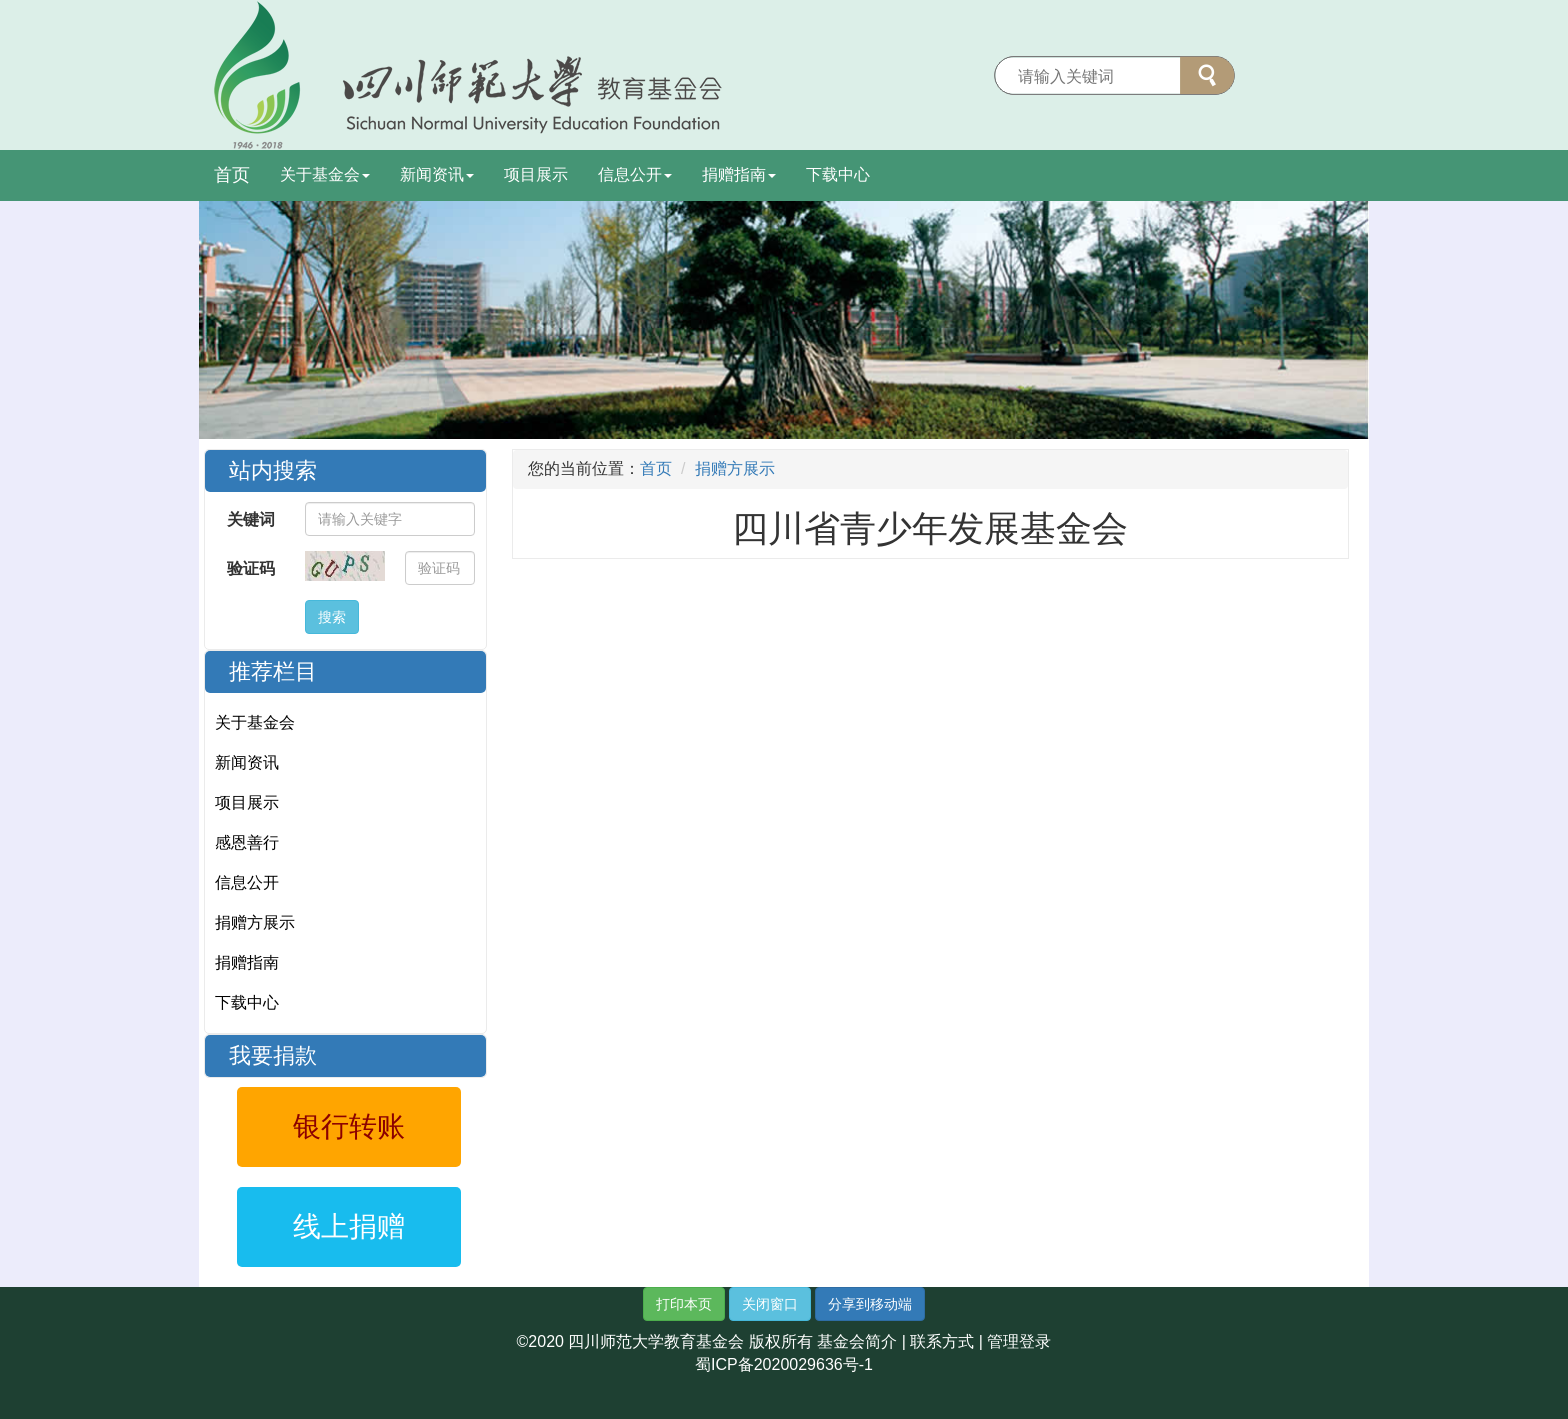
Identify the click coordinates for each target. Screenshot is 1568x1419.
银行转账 (349, 1126)
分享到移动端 (870, 1304)
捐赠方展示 (255, 922)
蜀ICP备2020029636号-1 (784, 1364)
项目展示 (536, 174)
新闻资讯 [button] (437, 174)
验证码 (251, 568)
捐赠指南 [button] (739, 174)
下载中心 (838, 174)
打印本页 (684, 1304)
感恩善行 (247, 842)
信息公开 (247, 882)
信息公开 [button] (635, 174)
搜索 (332, 617)
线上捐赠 (349, 1226)
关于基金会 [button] (325, 174)
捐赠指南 (247, 962)
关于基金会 (255, 722)
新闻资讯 (247, 762)
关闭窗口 (770, 1304)
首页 (232, 175)
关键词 (251, 519)
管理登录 (1019, 1341)
